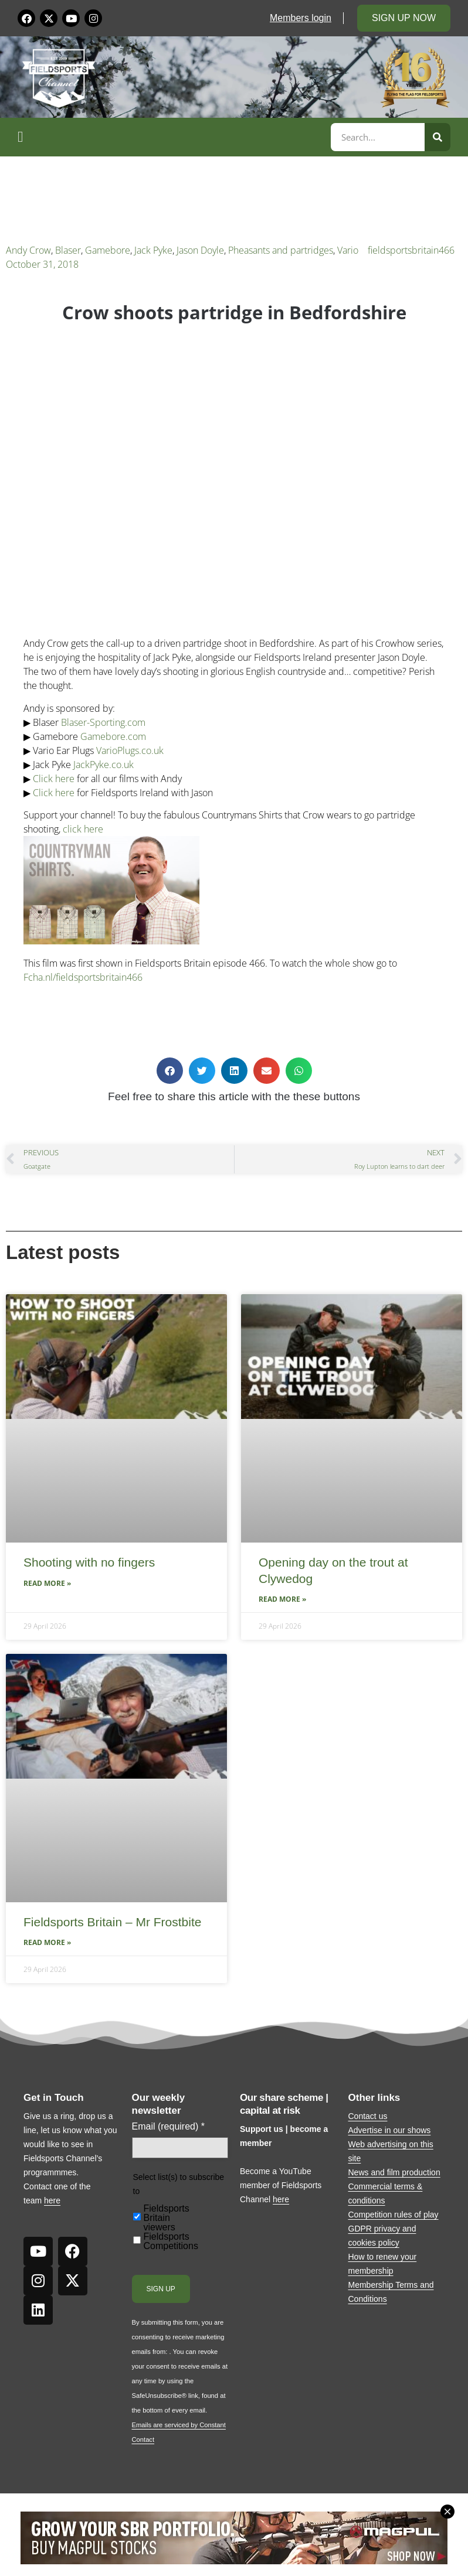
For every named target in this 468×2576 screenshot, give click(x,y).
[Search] (437, 137)
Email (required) (168, 2126)
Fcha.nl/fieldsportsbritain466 (83, 977)
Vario (347, 250)
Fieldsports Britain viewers (166, 2218)
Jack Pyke (153, 250)
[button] (172, 137)
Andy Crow (28, 250)
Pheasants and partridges (280, 250)
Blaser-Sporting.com (103, 722)
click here (83, 829)
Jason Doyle (200, 250)
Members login (300, 18)
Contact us (368, 2116)
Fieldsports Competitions (171, 2241)
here (52, 2200)
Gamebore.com (113, 736)
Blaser (68, 250)
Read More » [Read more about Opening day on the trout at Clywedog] (282, 1599)
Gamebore (107, 250)
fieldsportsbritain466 (411, 250)
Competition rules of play (393, 2214)
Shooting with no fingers (89, 1562)
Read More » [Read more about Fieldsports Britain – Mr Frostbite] (47, 1942)
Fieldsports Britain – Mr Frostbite (112, 1922)
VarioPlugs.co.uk (130, 750)
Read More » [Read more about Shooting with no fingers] (47, 1583)
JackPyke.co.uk (103, 764)
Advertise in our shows (389, 2130)
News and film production (394, 2172)
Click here (53, 778)
